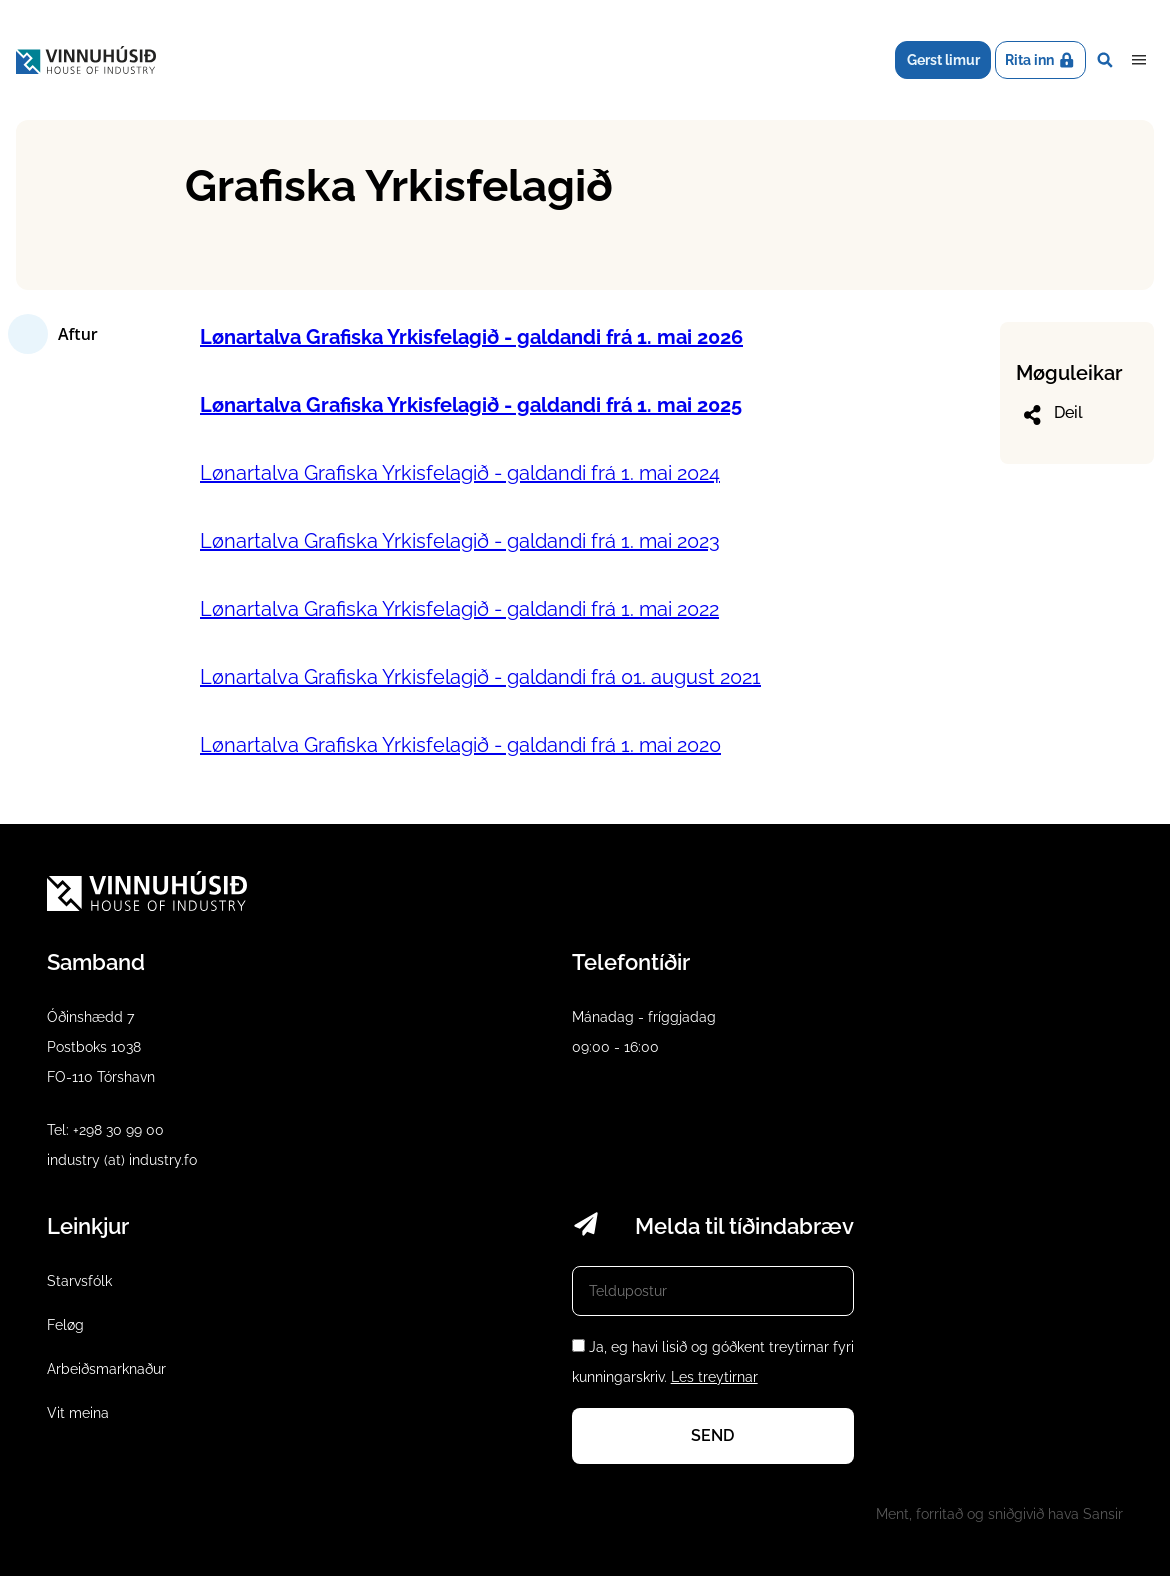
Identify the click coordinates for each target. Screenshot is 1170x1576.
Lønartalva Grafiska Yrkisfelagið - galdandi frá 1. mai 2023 (460, 541)
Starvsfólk (79, 1281)
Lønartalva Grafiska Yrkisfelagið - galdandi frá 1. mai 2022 (459, 609)
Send (712, 1435)
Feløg (65, 1325)
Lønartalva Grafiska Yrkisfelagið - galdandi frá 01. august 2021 (480, 677)
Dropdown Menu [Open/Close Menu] (1139, 60)
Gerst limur (943, 60)
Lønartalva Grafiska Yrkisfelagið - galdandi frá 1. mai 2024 (460, 473)
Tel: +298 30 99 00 (105, 1130)
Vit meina (78, 1413)
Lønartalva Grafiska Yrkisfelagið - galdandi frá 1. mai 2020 (460, 745)
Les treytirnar (714, 1377)
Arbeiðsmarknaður (106, 1369)
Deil (1051, 415)
